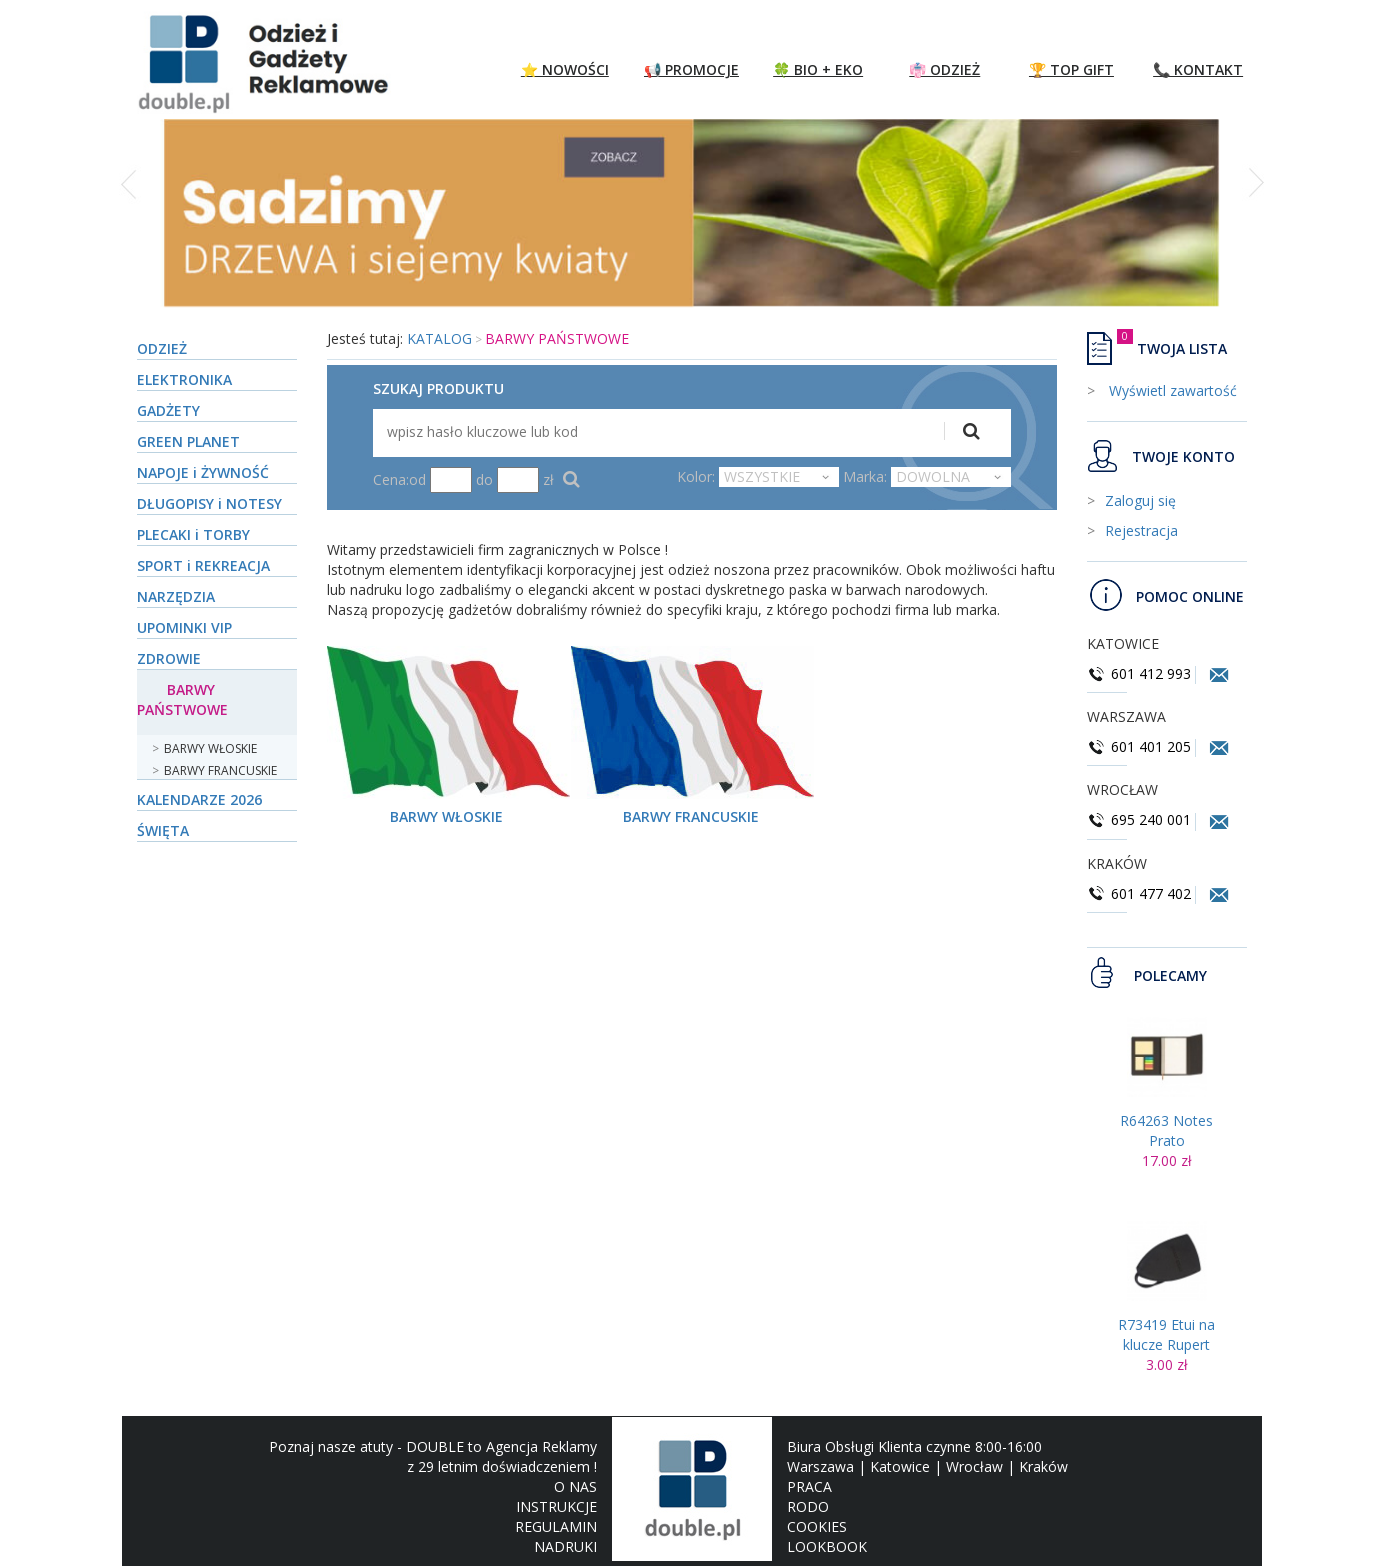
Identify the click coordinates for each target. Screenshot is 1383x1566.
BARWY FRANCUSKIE (220, 770)
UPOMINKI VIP (184, 627)
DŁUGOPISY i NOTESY (209, 503)
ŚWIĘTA (163, 830)
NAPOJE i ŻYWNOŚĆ (203, 472)
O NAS (575, 1486)
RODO (808, 1506)
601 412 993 (1139, 673)
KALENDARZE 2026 (199, 799)
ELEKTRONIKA (184, 379)
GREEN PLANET (188, 441)
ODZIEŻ (162, 348)
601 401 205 (1139, 746)
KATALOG (439, 338)
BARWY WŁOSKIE (210, 748)
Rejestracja (1141, 530)
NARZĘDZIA (176, 596)
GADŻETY (168, 410)
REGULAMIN (556, 1526)
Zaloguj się (1140, 500)
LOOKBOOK (827, 1546)
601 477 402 (1141, 893)
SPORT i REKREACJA (203, 565)
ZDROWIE (169, 658)
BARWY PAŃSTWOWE (182, 699)
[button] (130, 224)
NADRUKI (565, 1546)
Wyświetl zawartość (1171, 390)
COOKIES (817, 1526)
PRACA (809, 1486)
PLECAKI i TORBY (193, 534)
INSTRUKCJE (556, 1506)
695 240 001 (1141, 819)
